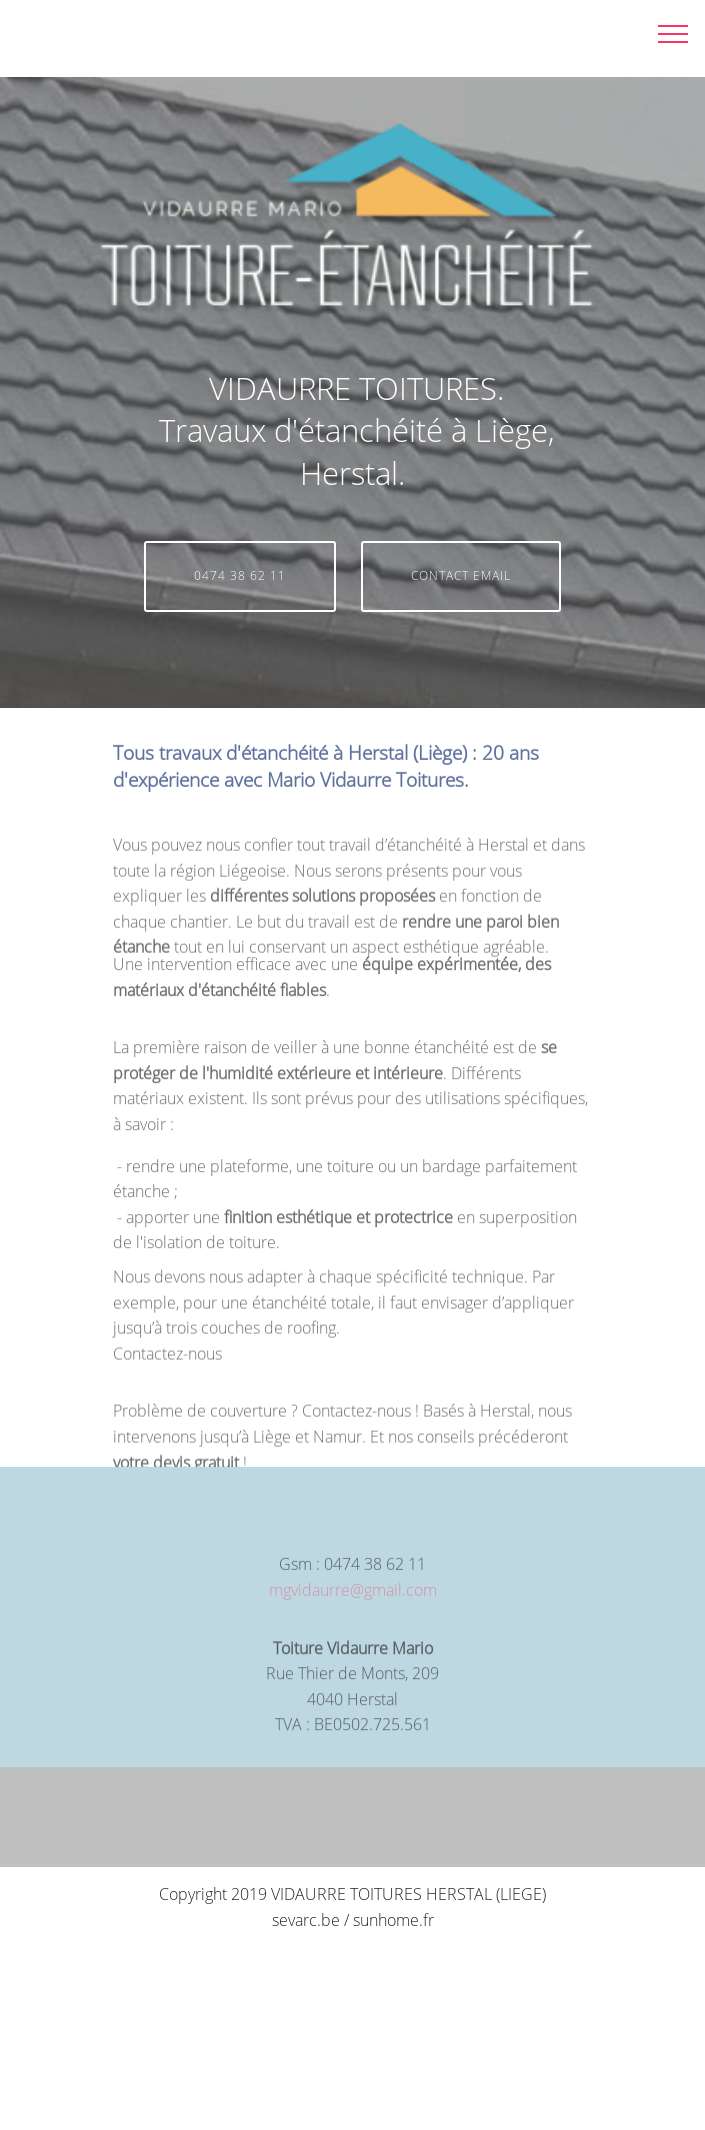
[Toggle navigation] (673, 33)
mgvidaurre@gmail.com (353, 1600)
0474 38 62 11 (240, 575)
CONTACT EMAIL (461, 575)
